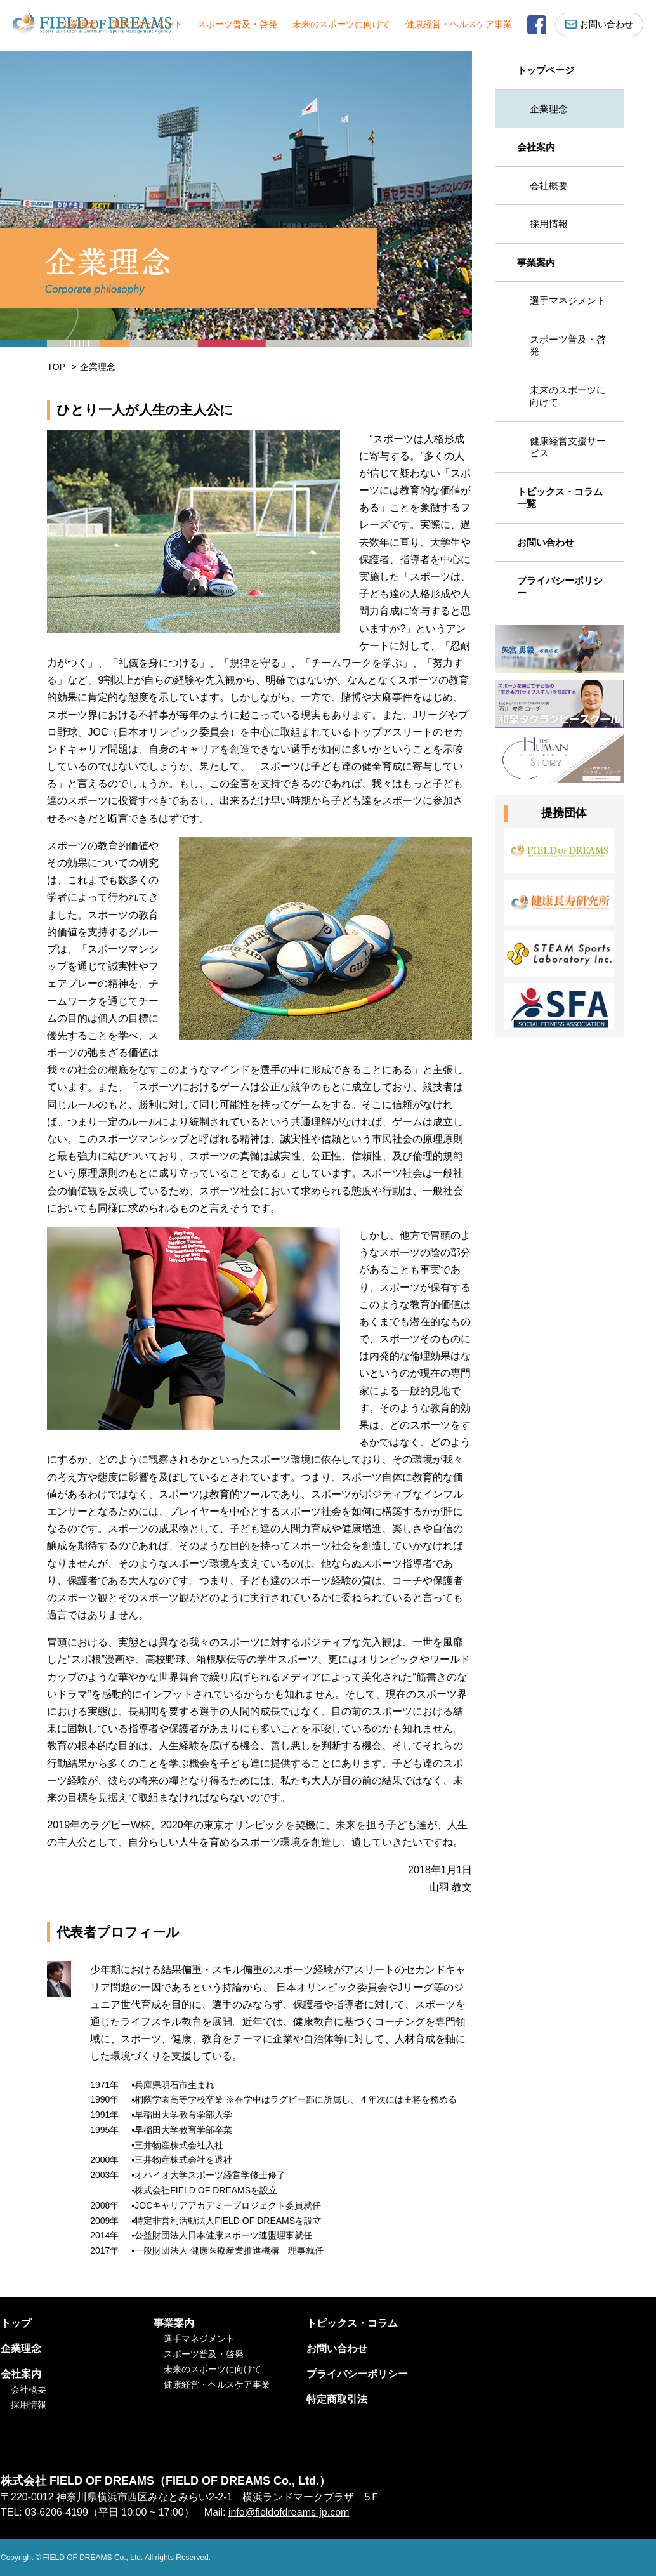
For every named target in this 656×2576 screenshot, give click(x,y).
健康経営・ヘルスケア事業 (458, 24)
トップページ (545, 70)
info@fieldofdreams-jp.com (289, 2512)
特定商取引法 (336, 2399)
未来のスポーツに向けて (341, 24)
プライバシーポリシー (560, 586)
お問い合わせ (599, 24)
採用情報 (549, 223)
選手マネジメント (147, 24)
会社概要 (549, 185)
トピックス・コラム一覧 (560, 498)
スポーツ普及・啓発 (237, 24)
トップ (16, 2323)
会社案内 (536, 147)
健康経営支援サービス (568, 447)
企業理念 (78, 24)
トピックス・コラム (352, 2323)
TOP (56, 367)
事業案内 (536, 262)
